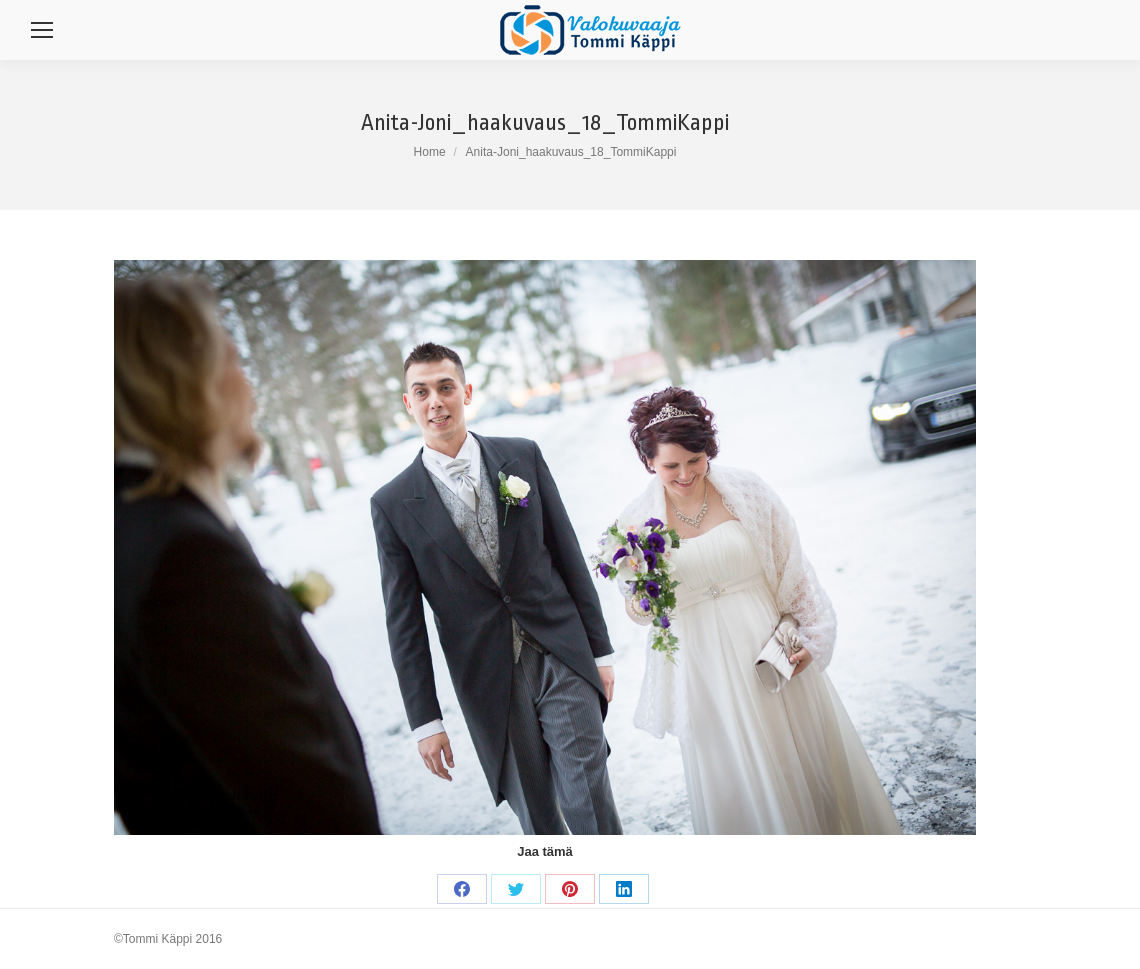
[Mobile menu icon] (42, 30)
